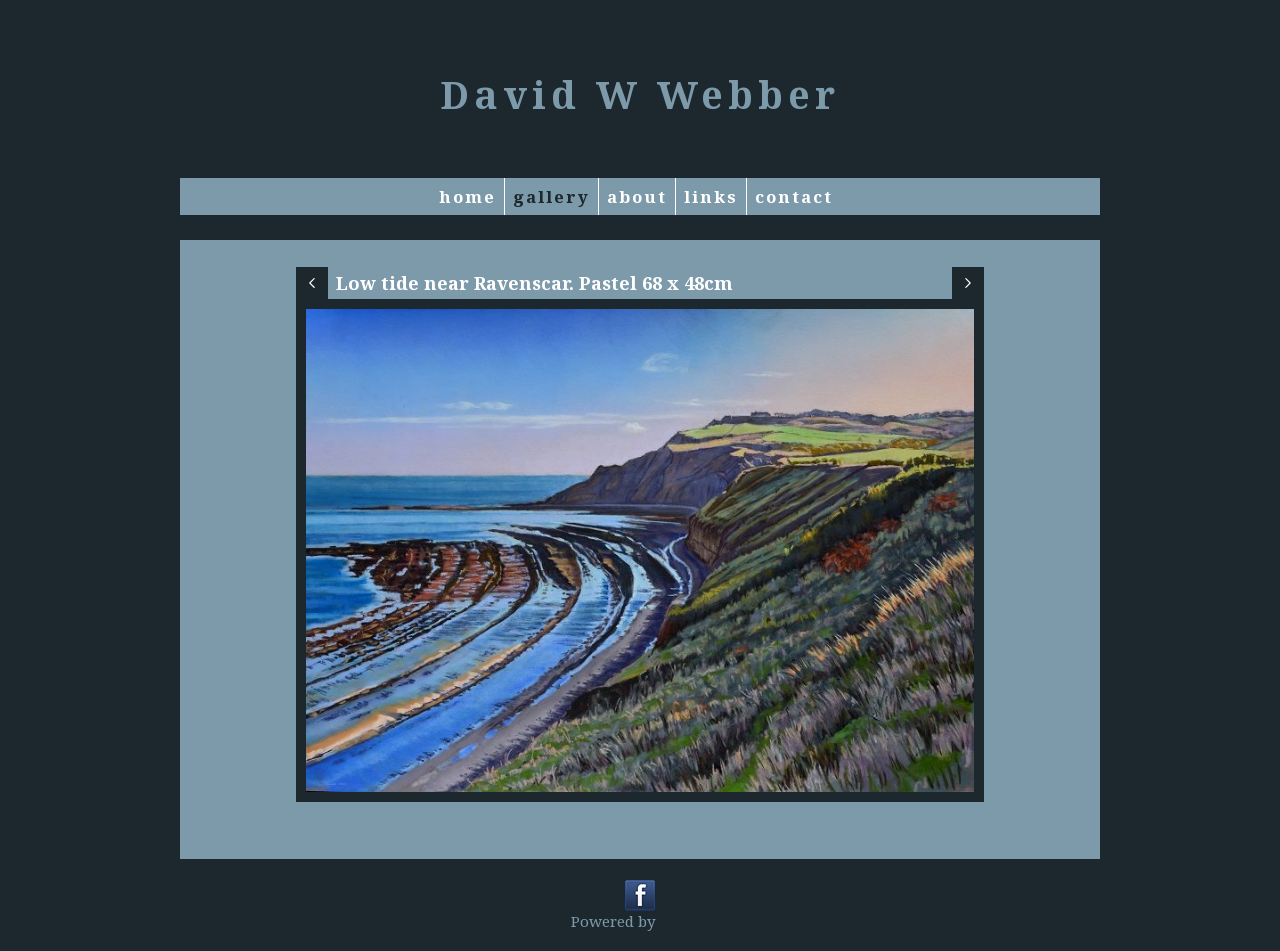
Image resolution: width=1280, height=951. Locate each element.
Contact (794, 196)
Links (711, 196)
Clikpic (684, 921)
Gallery (551, 196)
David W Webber (640, 94)
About (637, 196)
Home (467, 196)
